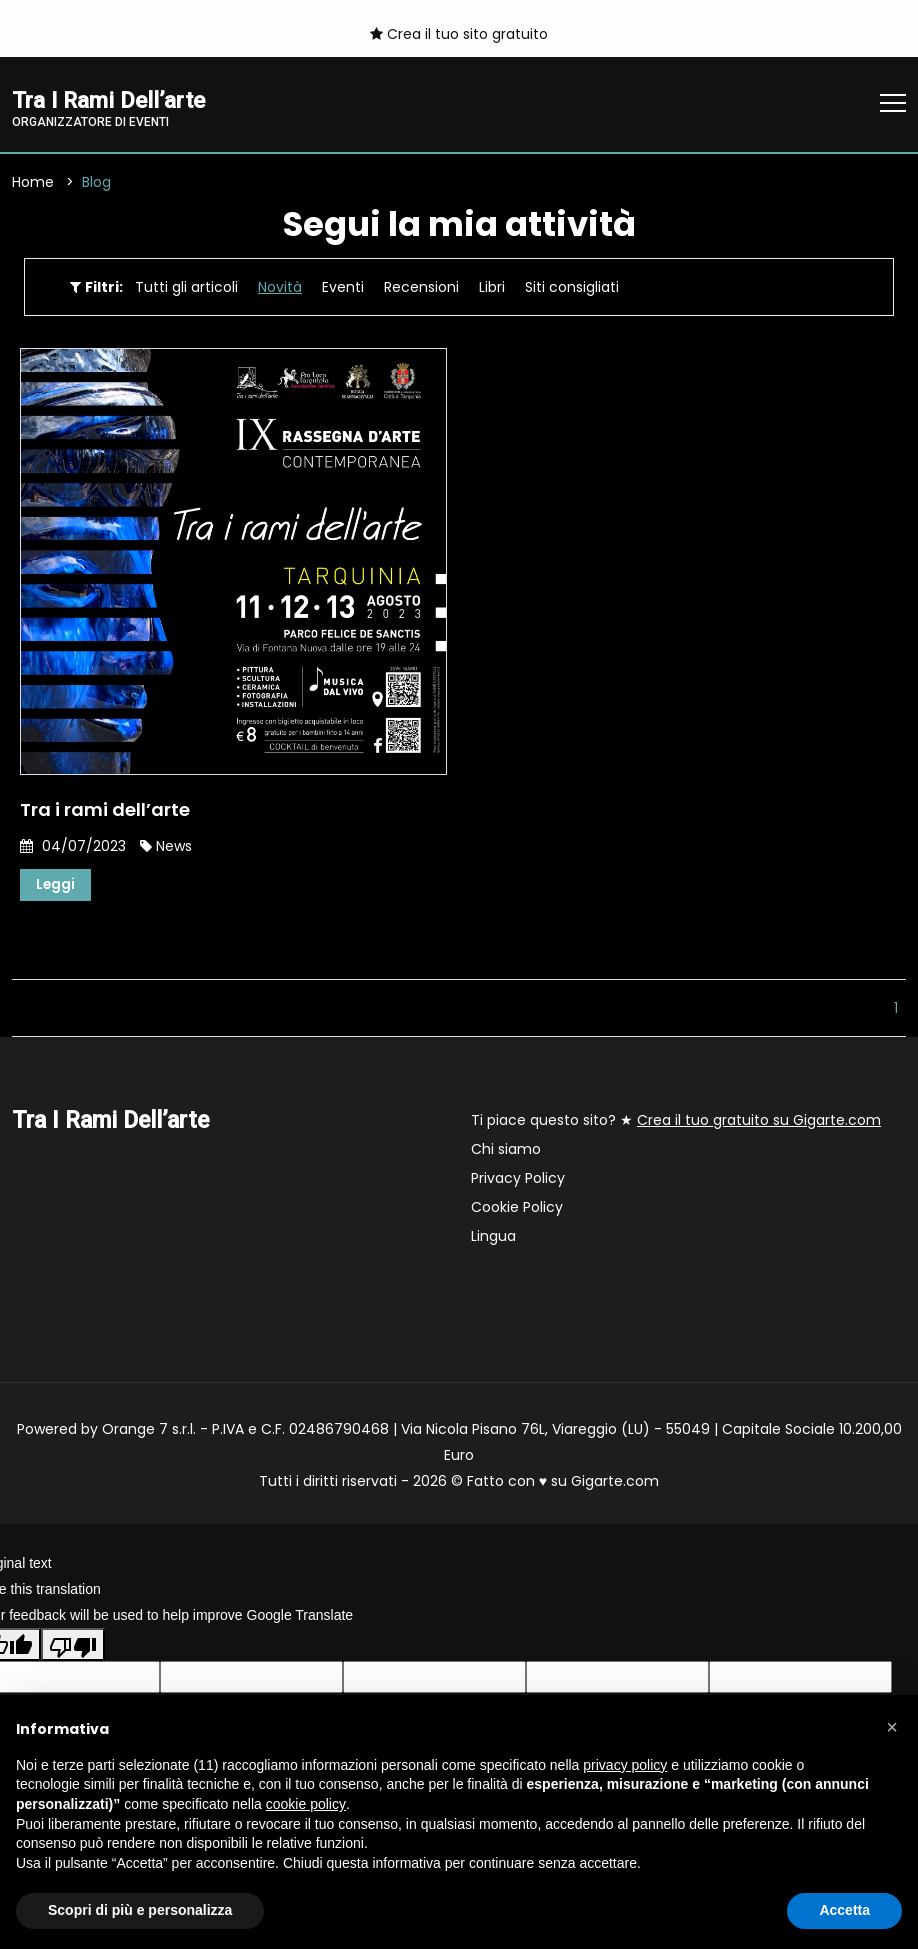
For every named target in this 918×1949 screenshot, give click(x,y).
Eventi (343, 288)
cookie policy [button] (306, 1804)
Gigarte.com (615, 1483)
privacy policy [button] (625, 1765)
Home (33, 183)
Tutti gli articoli (186, 288)
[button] (892, 1727)
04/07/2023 (73, 847)
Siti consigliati (572, 288)
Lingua (493, 1238)
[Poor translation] (73, 1646)
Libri (492, 288)
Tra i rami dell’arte (105, 810)
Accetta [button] (844, 1910)
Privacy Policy (518, 1180)
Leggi (56, 886)
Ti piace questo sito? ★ (676, 1122)
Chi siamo (506, 1151)
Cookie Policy (517, 1209)
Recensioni (421, 288)
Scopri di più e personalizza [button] (140, 1910)
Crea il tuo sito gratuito (459, 34)
